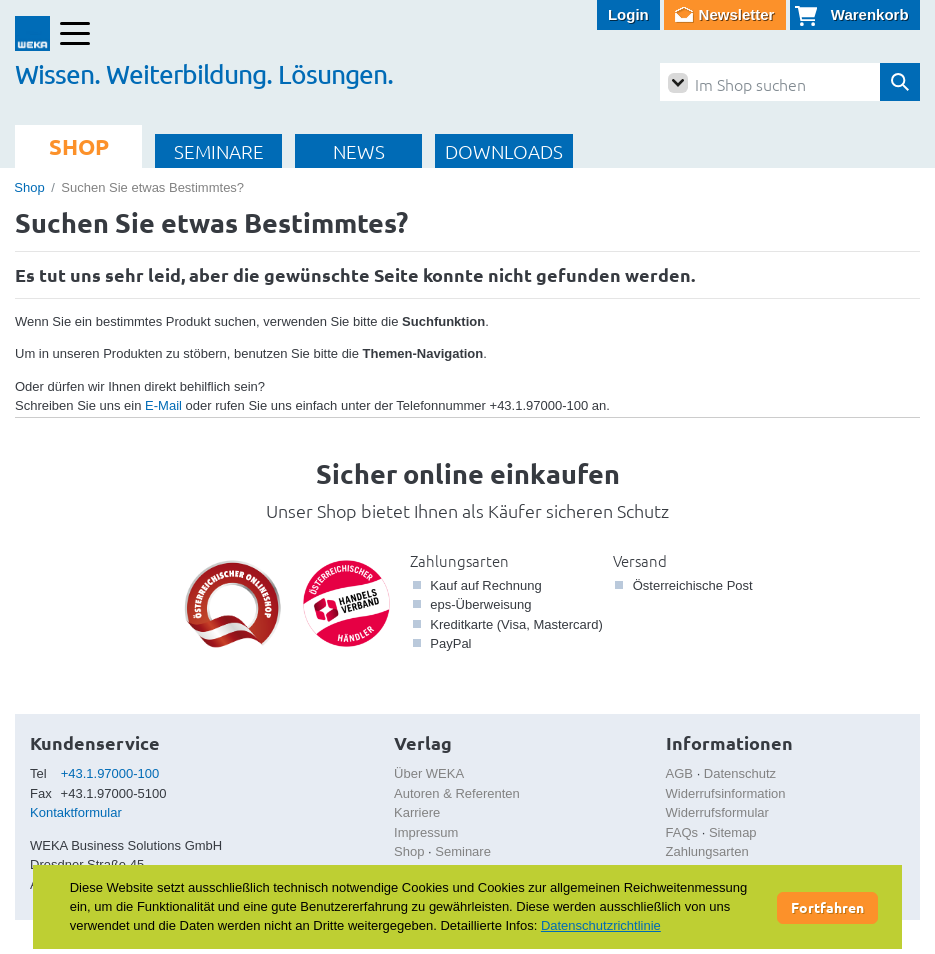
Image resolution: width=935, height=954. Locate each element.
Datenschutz (740, 773)
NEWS (359, 151)
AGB (679, 773)
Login (628, 14)
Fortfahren (827, 907)
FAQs (682, 832)
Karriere (417, 812)
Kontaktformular (76, 812)
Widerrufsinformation (726, 793)
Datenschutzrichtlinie (601, 925)
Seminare (463, 851)
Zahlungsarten (459, 560)
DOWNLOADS (504, 151)
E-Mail (163, 405)
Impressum (426, 832)
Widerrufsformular (717, 812)
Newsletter (737, 14)
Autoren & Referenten (457, 793)
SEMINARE (219, 151)
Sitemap (733, 832)
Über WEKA (429, 773)
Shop (29, 187)
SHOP (79, 146)
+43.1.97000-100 (110, 773)
